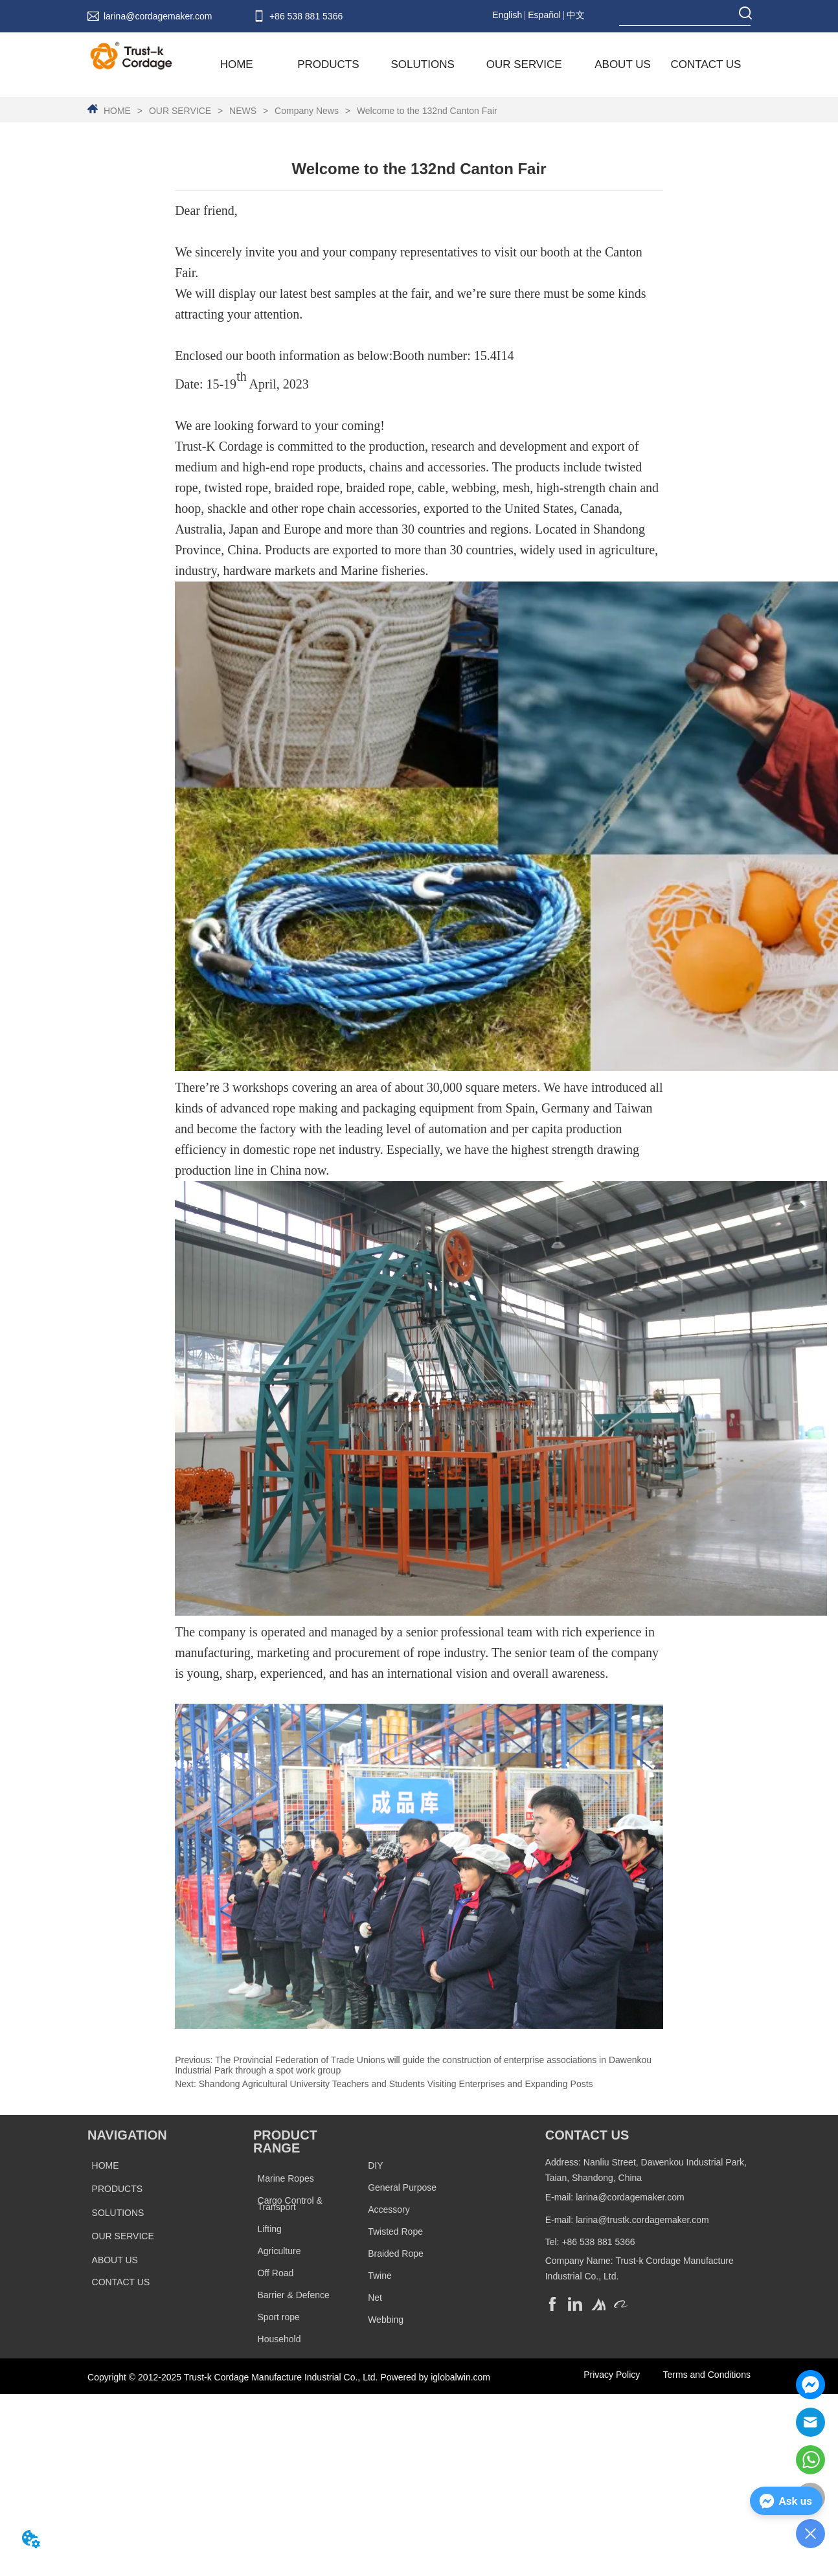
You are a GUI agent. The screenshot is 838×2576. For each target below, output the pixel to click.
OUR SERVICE (180, 111)
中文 (576, 15)
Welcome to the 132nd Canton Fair (425, 111)
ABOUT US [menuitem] (623, 64)
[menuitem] (328, 65)
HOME (117, 111)
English (507, 15)
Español (544, 15)
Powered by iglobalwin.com (435, 2377)
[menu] (474, 65)
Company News (306, 111)
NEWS (243, 111)
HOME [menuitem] (236, 64)
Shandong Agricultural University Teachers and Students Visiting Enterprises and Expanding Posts (396, 2084)
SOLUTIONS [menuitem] (423, 64)
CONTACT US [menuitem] (706, 64)
